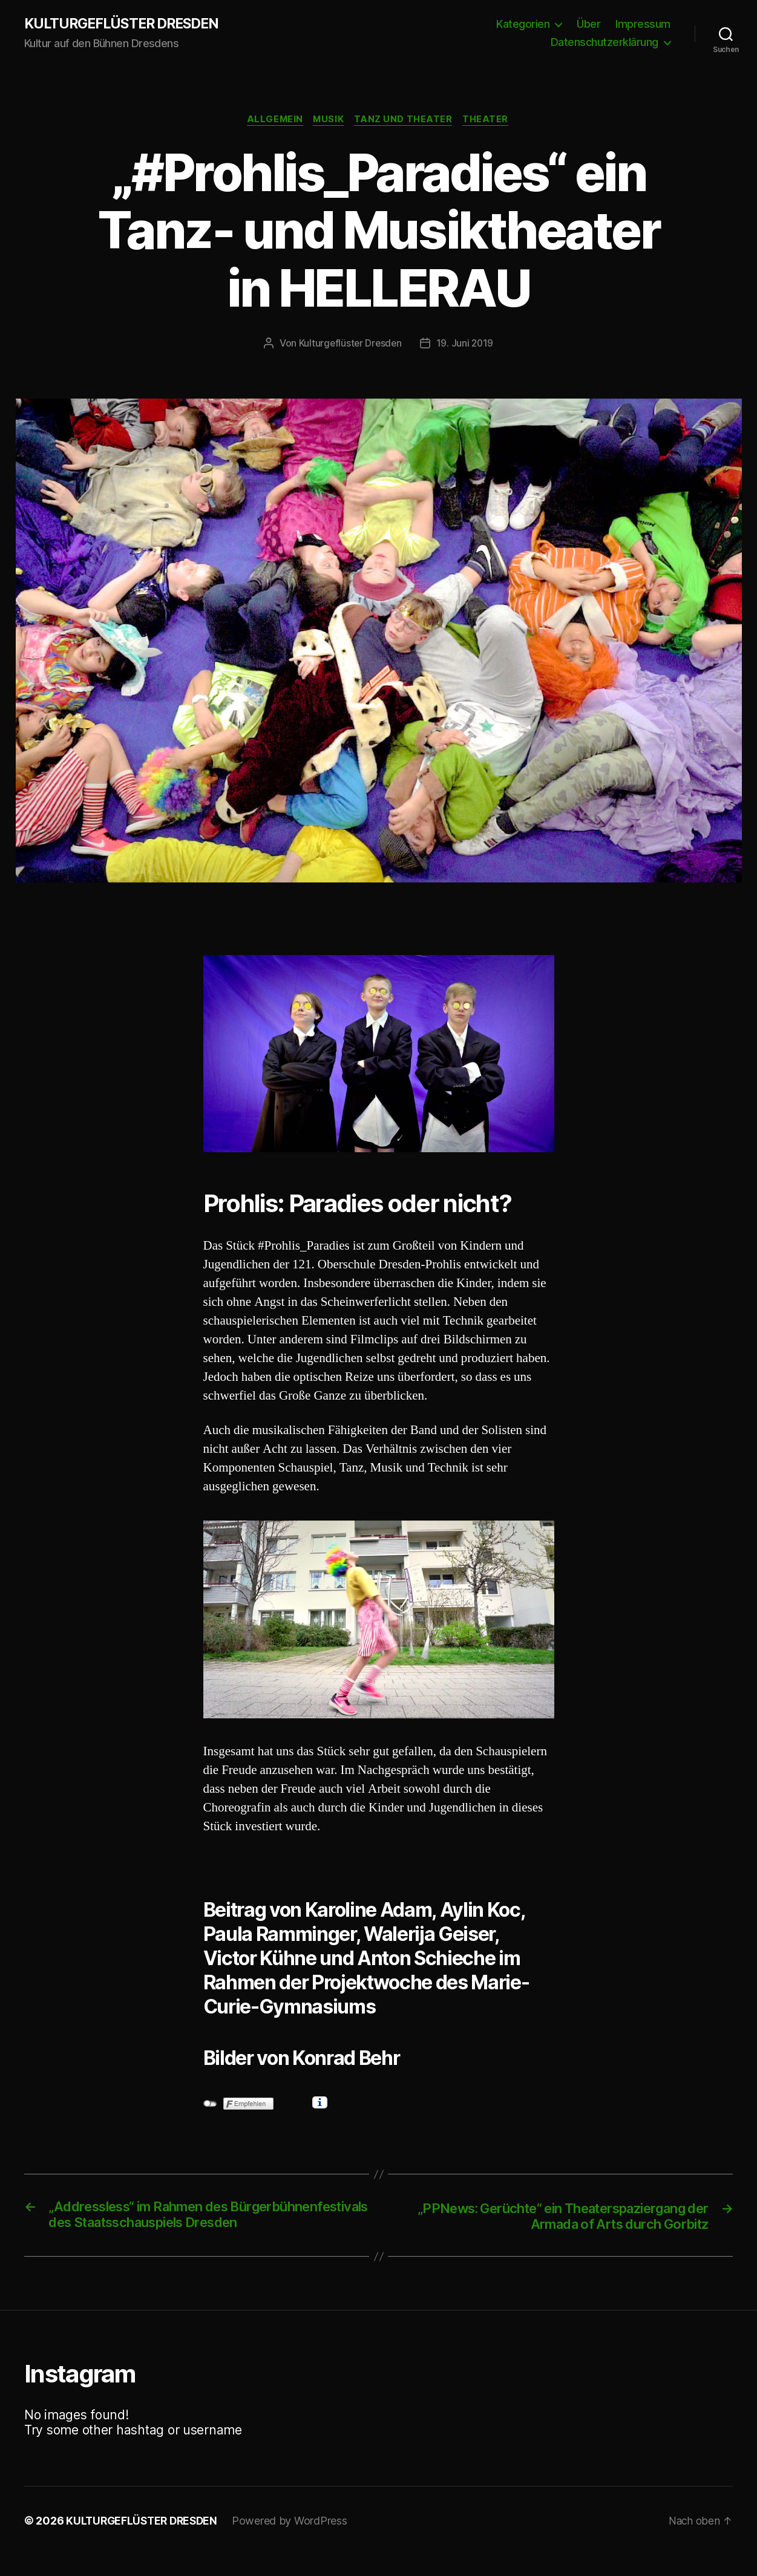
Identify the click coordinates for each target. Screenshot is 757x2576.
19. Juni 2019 (466, 345)
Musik (328, 121)
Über (588, 24)
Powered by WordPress (295, 2541)
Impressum (642, 24)
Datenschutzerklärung (604, 42)
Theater (490, 121)
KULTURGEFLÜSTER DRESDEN (126, 24)
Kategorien (522, 24)
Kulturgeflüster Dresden (349, 345)
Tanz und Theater (405, 121)
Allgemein (272, 121)
